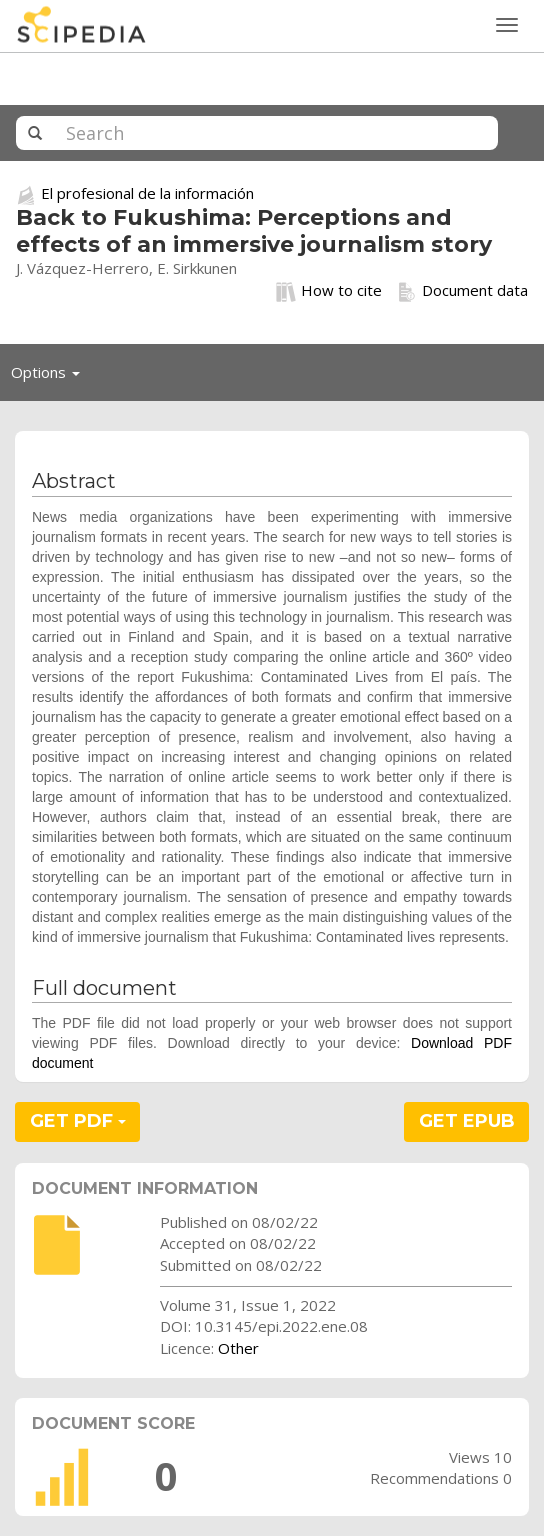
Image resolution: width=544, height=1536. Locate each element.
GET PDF (78, 1121)
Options (51, 377)
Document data (462, 291)
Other (238, 1348)
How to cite (329, 291)
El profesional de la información (147, 193)
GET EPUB (467, 1121)
